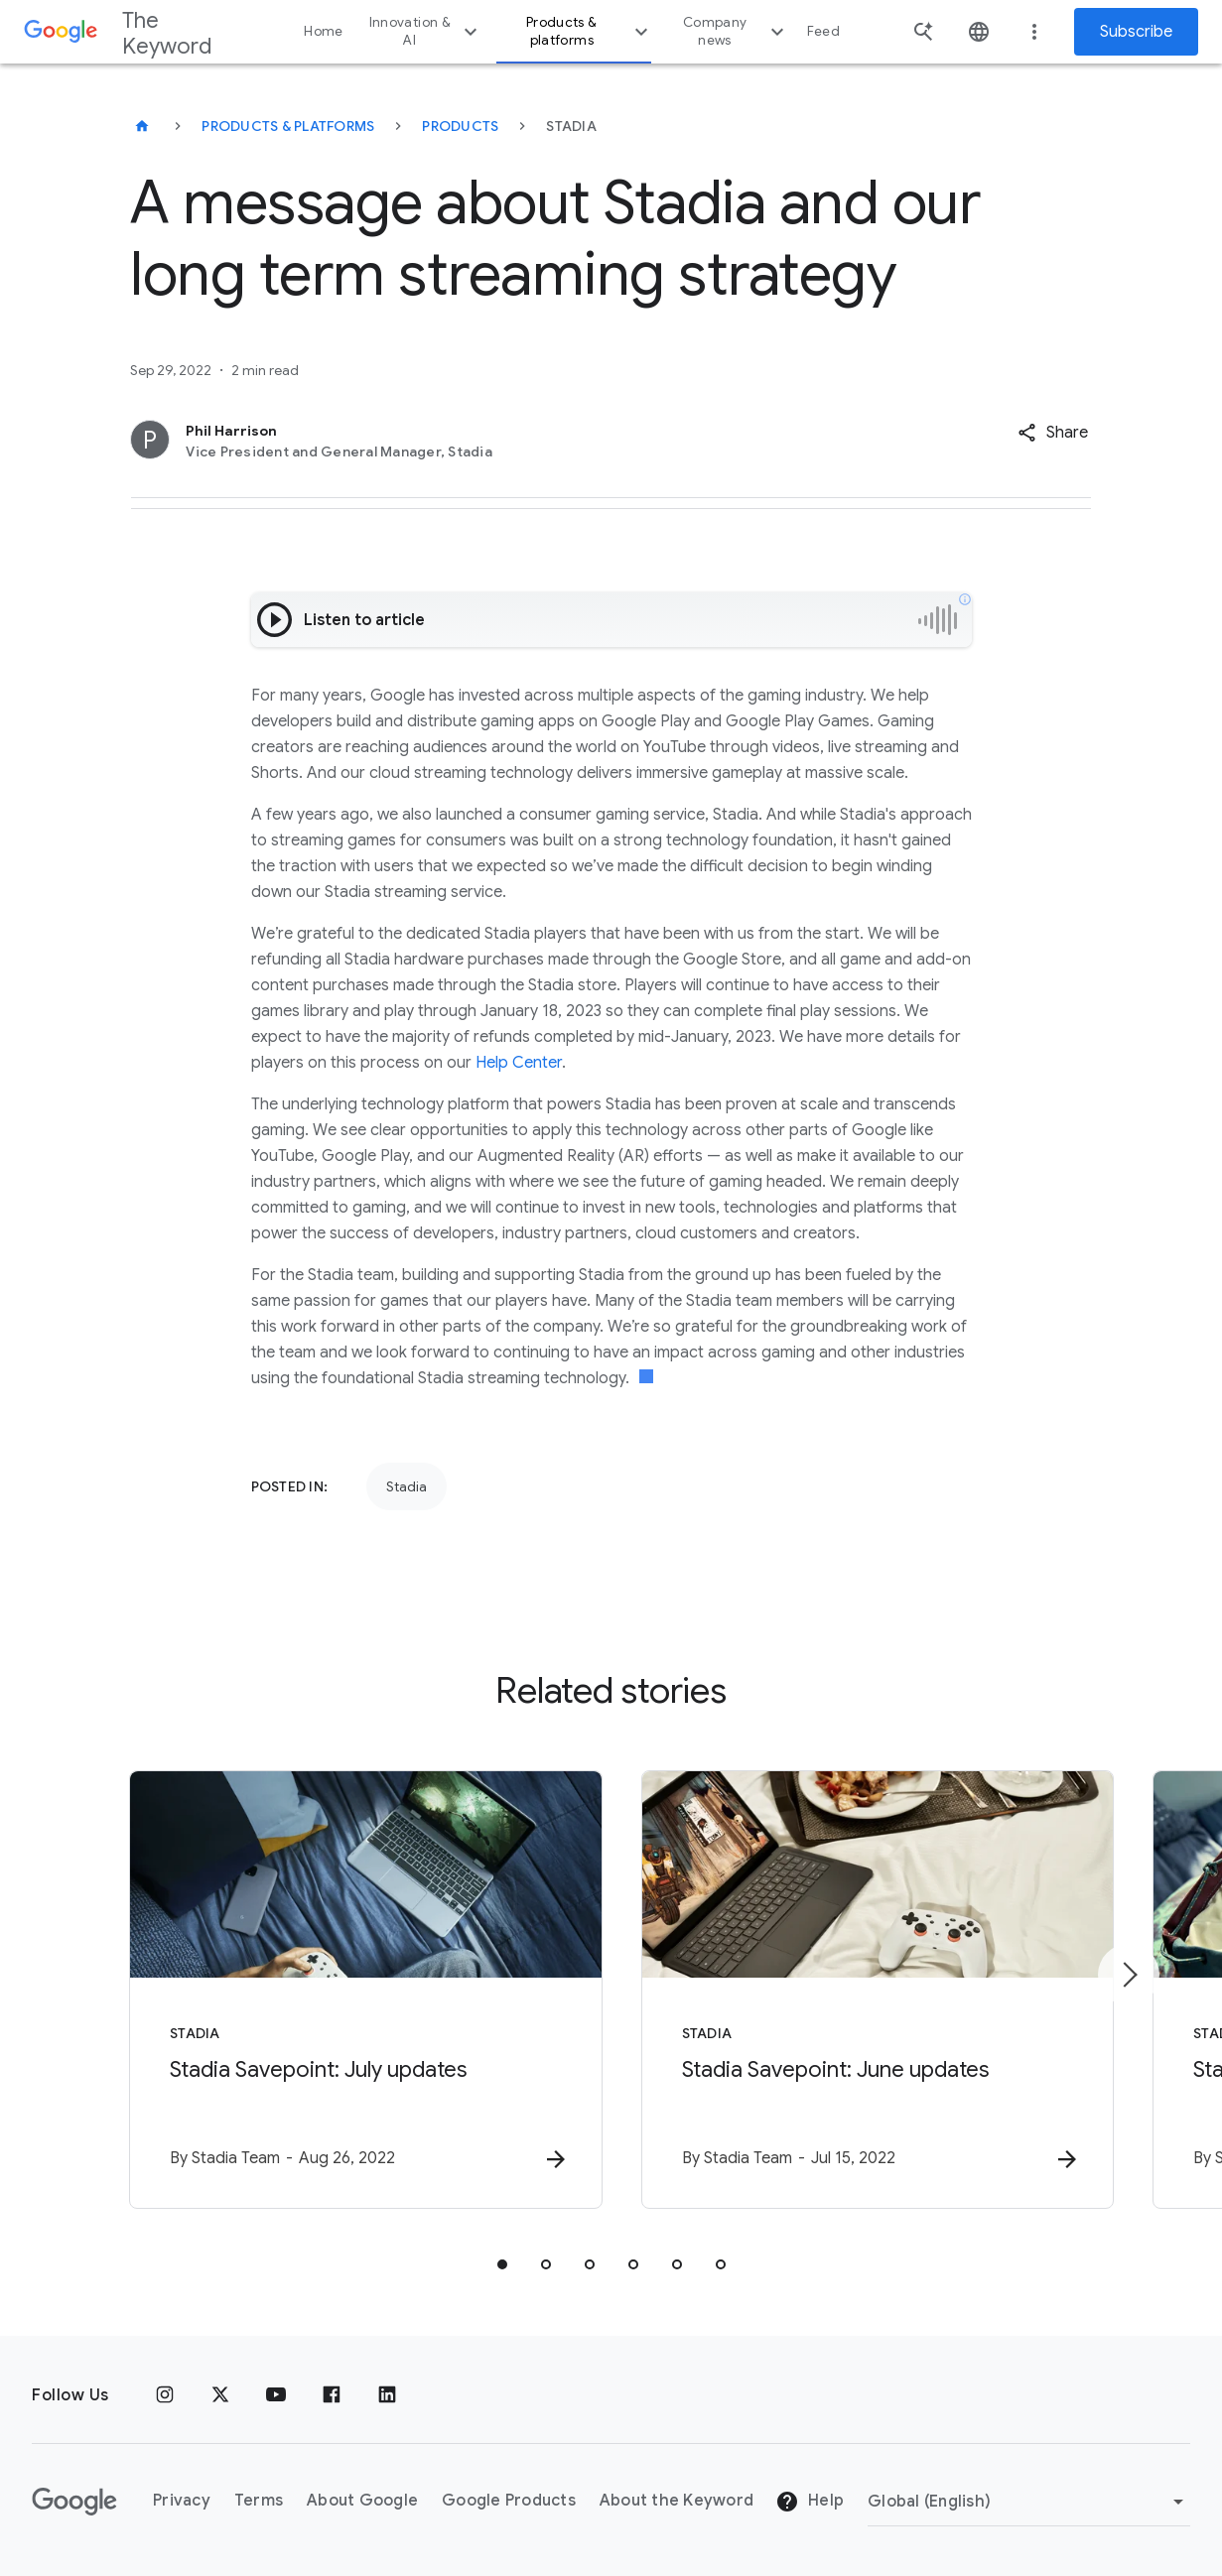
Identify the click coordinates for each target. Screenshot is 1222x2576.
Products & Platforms (288, 126)
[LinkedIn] (387, 2395)
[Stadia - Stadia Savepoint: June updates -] (871, 1989)
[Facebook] (331, 2395)
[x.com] (220, 2395)
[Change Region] (1029, 2501)
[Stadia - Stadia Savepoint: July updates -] (351, 1989)
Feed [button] (823, 31)
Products (460, 126)
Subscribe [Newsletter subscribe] (1136, 32)
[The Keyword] (142, 126)
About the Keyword (676, 2502)
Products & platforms (589, 31)
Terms (258, 2502)
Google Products (509, 2502)
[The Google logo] (74, 2501)
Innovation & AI (425, 31)
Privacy (181, 2502)
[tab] (502, 2264)
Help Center (518, 1063)
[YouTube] (276, 2395)
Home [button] (323, 31)
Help (809, 2502)
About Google (362, 2502)
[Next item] (1128, 1974)
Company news (736, 31)
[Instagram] (165, 2395)
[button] (1053, 432)
